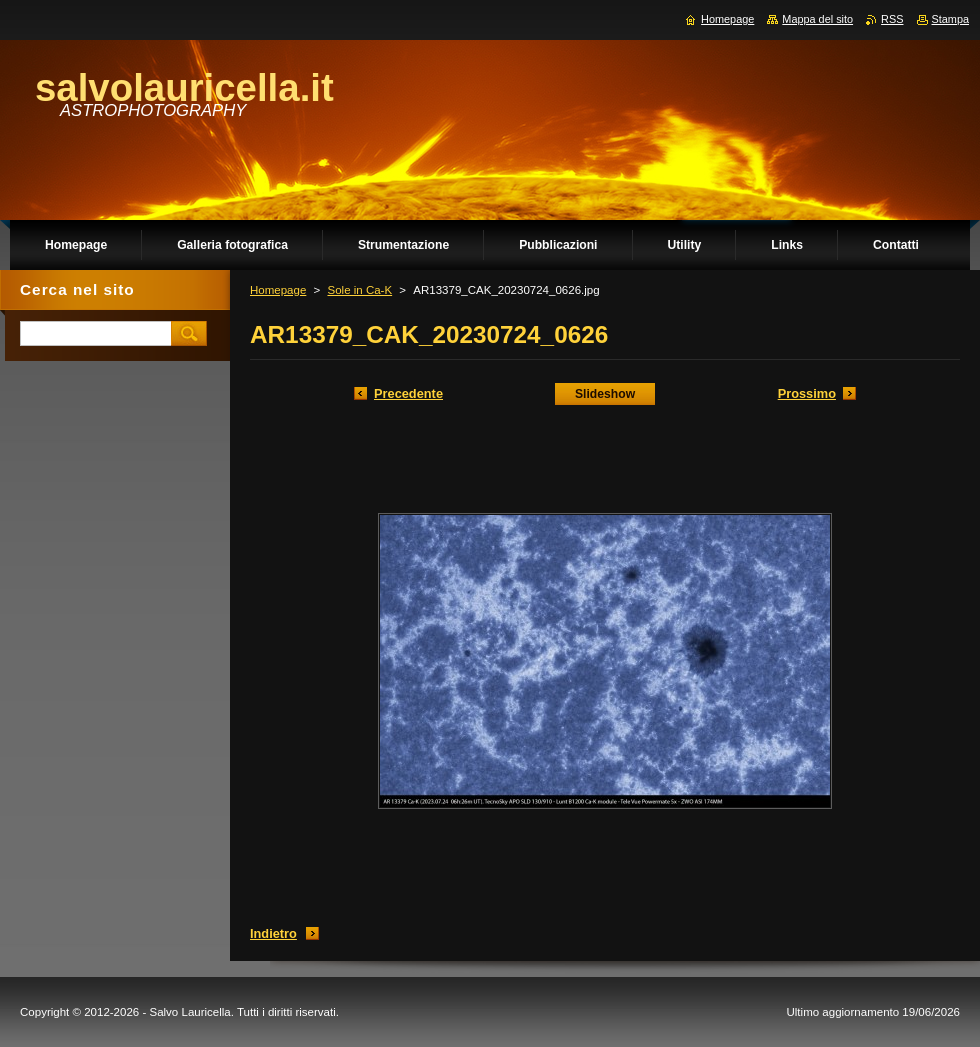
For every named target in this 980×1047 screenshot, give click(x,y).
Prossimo (807, 393)
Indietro (273, 933)
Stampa (950, 19)
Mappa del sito (817, 19)
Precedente (408, 393)
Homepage (278, 290)
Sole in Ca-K (359, 290)
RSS (892, 19)
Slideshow (605, 394)
